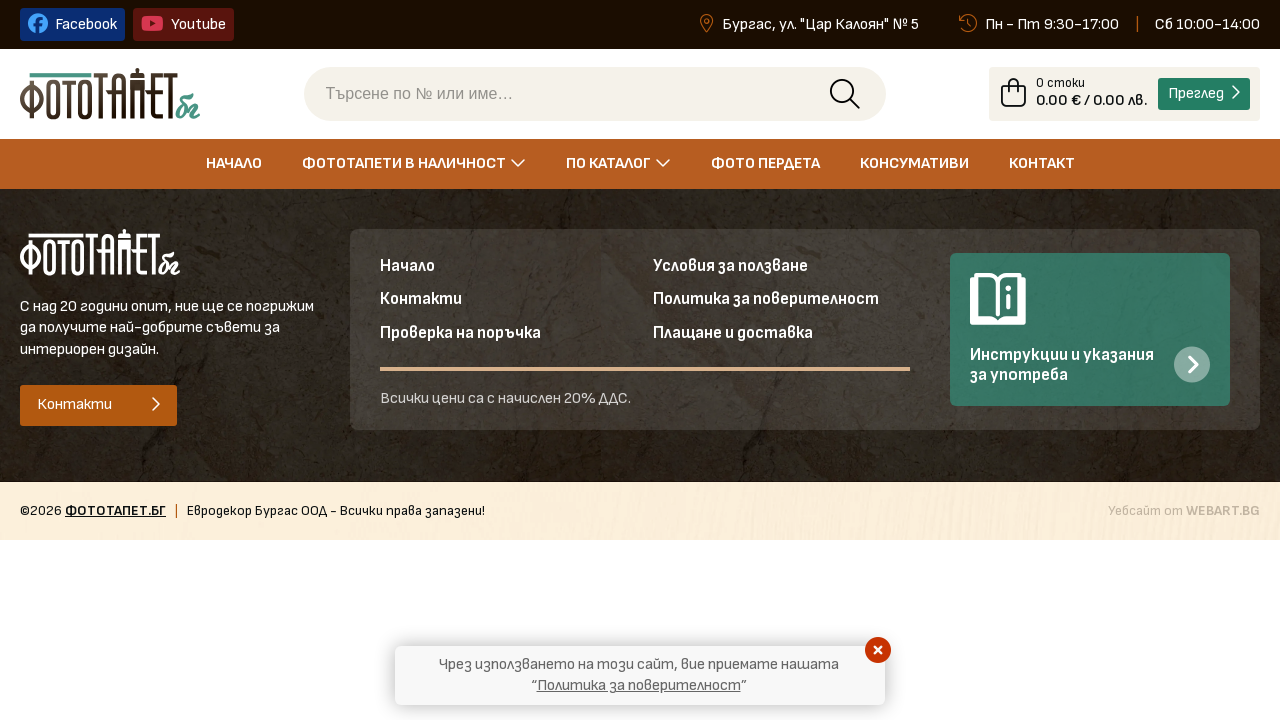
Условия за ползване (731, 268)
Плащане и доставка (734, 337)
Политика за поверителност (768, 303)
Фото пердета (765, 165)
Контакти (422, 303)
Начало (234, 165)
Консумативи (914, 165)
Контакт (1042, 165)
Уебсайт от (1184, 512)
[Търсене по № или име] (573, 95)
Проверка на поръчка (462, 337)
